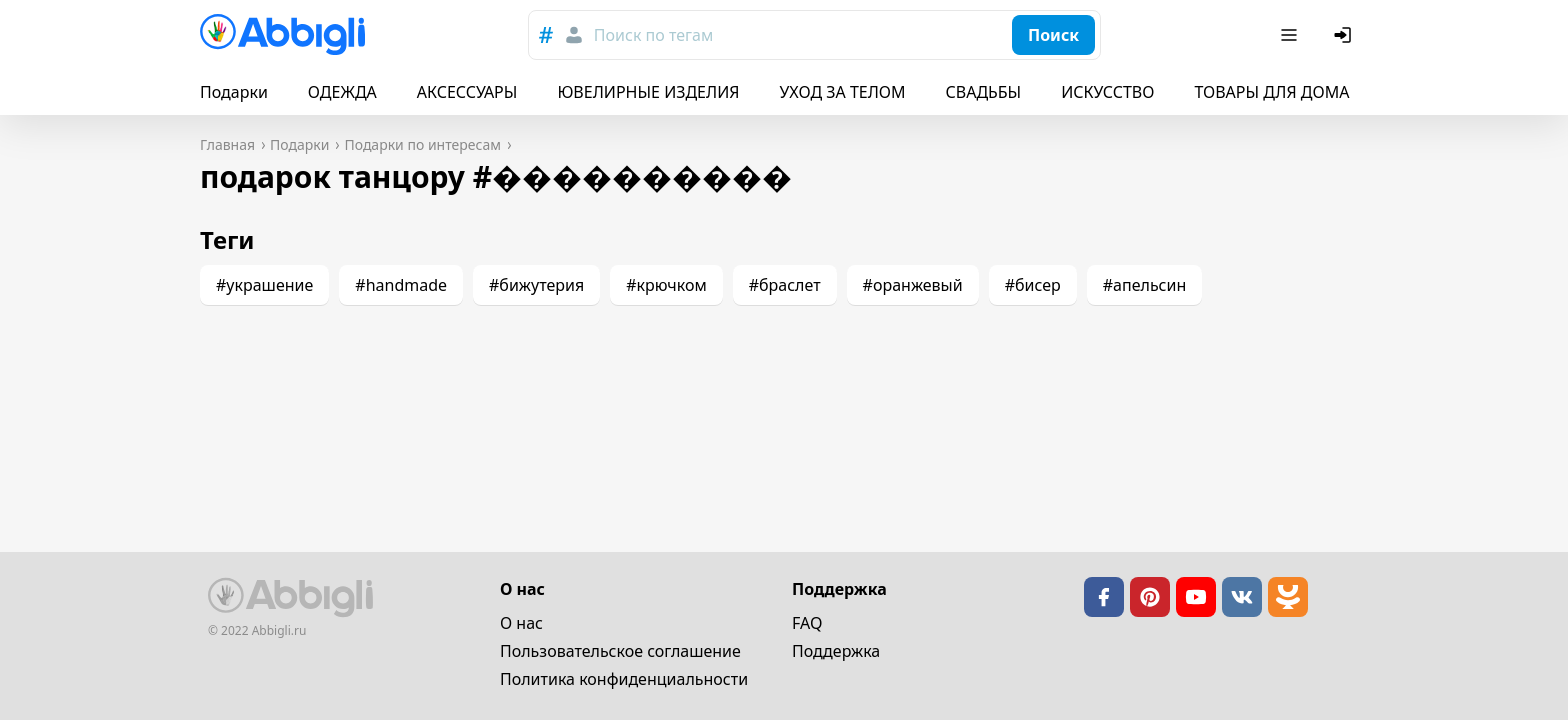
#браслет (785, 285)
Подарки (234, 92)
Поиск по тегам (653, 35)
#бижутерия (536, 285)
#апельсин (1145, 285)
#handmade (401, 285)
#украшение (264, 285)
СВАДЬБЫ (984, 92)
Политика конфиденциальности (624, 679)
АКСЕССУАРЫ (467, 92)
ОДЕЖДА (342, 92)
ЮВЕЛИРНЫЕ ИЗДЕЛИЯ (648, 92)
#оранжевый (913, 285)
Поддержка (836, 651)
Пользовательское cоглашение (620, 651)
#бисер (1033, 285)
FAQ (807, 623)
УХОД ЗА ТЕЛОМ (843, 92)
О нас (521, 623)
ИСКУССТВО (1107, 92)
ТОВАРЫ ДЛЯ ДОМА (1271, 92)
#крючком (666, 285)
